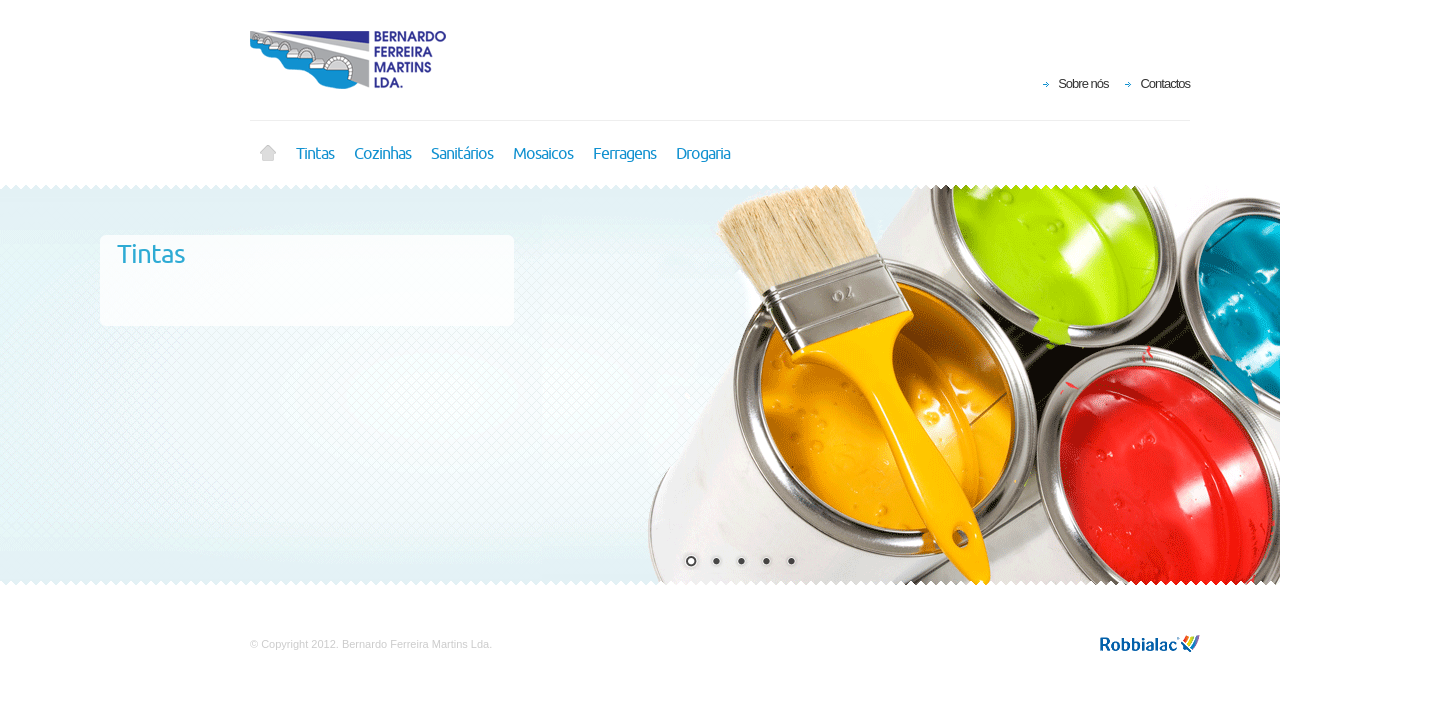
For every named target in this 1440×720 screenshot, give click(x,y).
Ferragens (624, 154)
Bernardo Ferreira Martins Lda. (360, 60)
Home (268, 154)
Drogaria (703, 154)
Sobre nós (1083, 83)
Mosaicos (543, 154)
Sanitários (462, 154)
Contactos (1165, 83)
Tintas (315, 154)
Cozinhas (382, 154)
